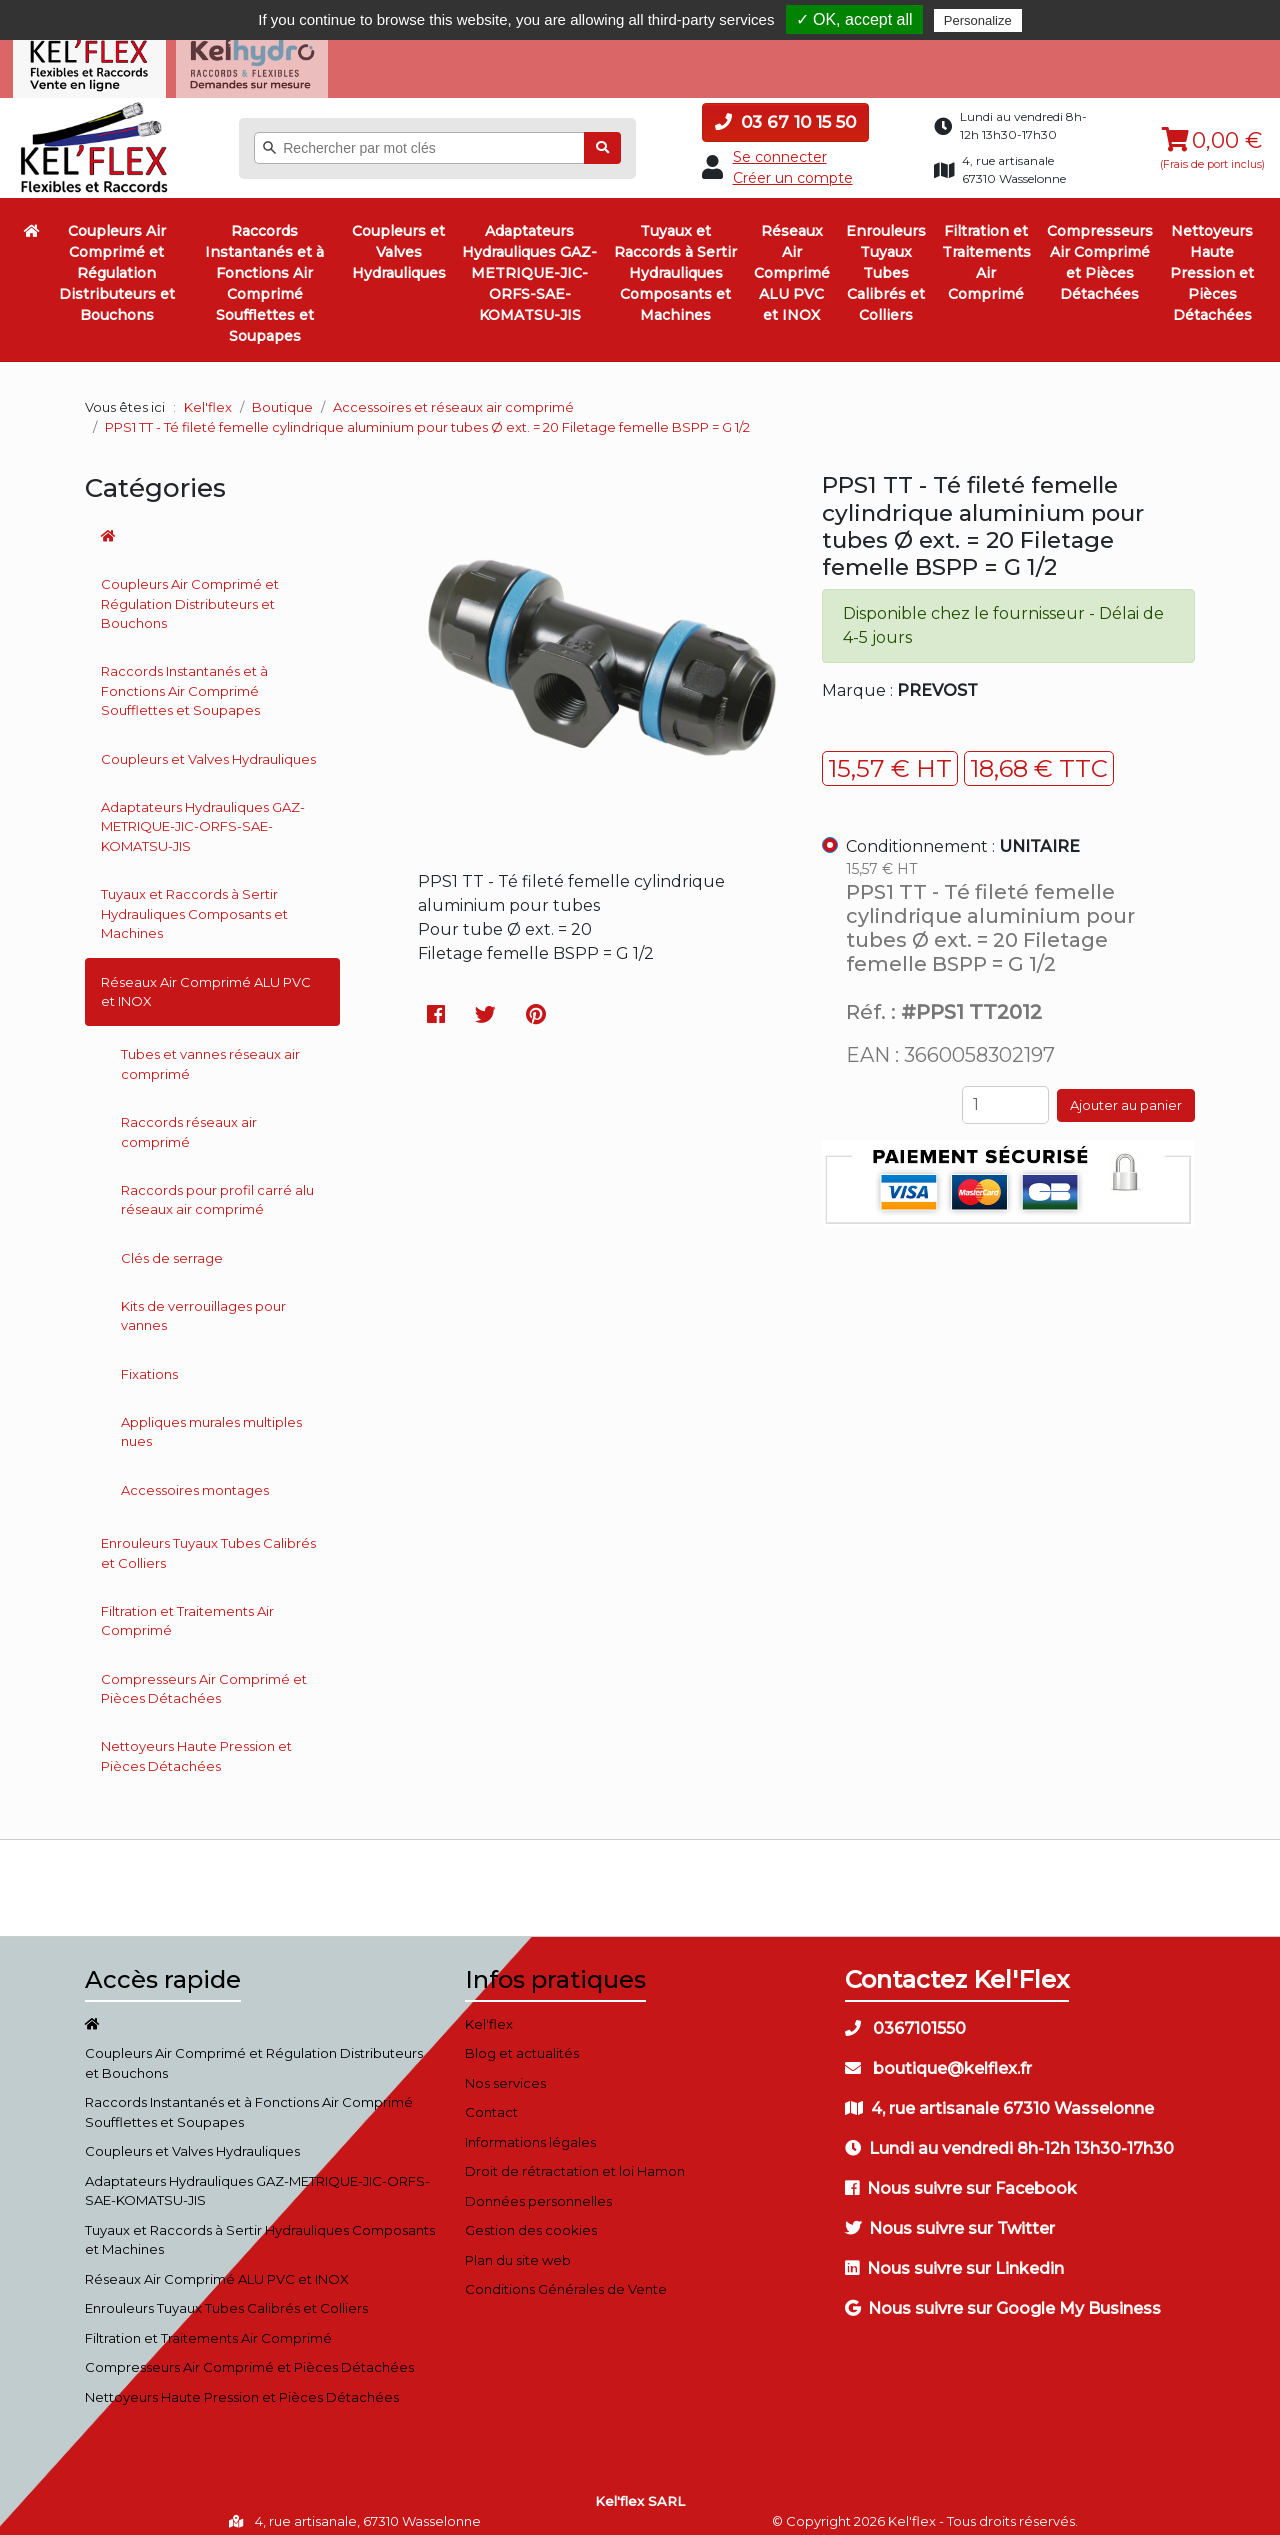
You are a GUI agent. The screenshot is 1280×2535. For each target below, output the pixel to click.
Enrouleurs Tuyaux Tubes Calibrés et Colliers (886, 261)
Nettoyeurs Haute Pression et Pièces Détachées (1212, 261)
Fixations (149, 1362)
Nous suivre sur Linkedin (954, 2255)
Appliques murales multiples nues (211, 1420)
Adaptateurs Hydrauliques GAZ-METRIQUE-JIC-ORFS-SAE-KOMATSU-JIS (529, 261)
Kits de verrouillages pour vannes (203, 1304)
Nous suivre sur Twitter (950, 2215)
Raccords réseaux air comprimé (189, 1120)
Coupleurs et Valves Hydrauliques (399, 240)
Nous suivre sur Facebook (961, 2175)
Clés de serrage (172, 1246)
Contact (491, 2100)
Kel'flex (208, 395)
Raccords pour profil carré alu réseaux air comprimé (217, 1188)
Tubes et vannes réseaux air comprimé (210, 1052)
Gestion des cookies (531, 2218)
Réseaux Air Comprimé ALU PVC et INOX (792, 261)
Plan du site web (518, 2247)
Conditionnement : (963, 834)
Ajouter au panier (1126, 1093)
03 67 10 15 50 (785, 110)
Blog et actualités (522, 2041)
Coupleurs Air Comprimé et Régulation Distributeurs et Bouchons (117, 261)
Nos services (505, 2070)
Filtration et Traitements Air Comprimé (986, 250)
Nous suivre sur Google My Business (1003, 2295)
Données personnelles (538, 2188)
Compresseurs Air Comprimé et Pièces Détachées (1100, 250)
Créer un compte (793, 166)
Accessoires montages (195, 1478)
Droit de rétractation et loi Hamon (575, 2159)
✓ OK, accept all (854, 19)
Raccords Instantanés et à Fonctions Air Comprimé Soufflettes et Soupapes (264, 271)
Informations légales (530, 2129)
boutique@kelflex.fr (938, 2055)
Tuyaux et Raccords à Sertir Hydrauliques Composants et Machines (675, 261)
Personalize (978, 20)
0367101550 (905, 2015)
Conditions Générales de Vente (566, 2277)
